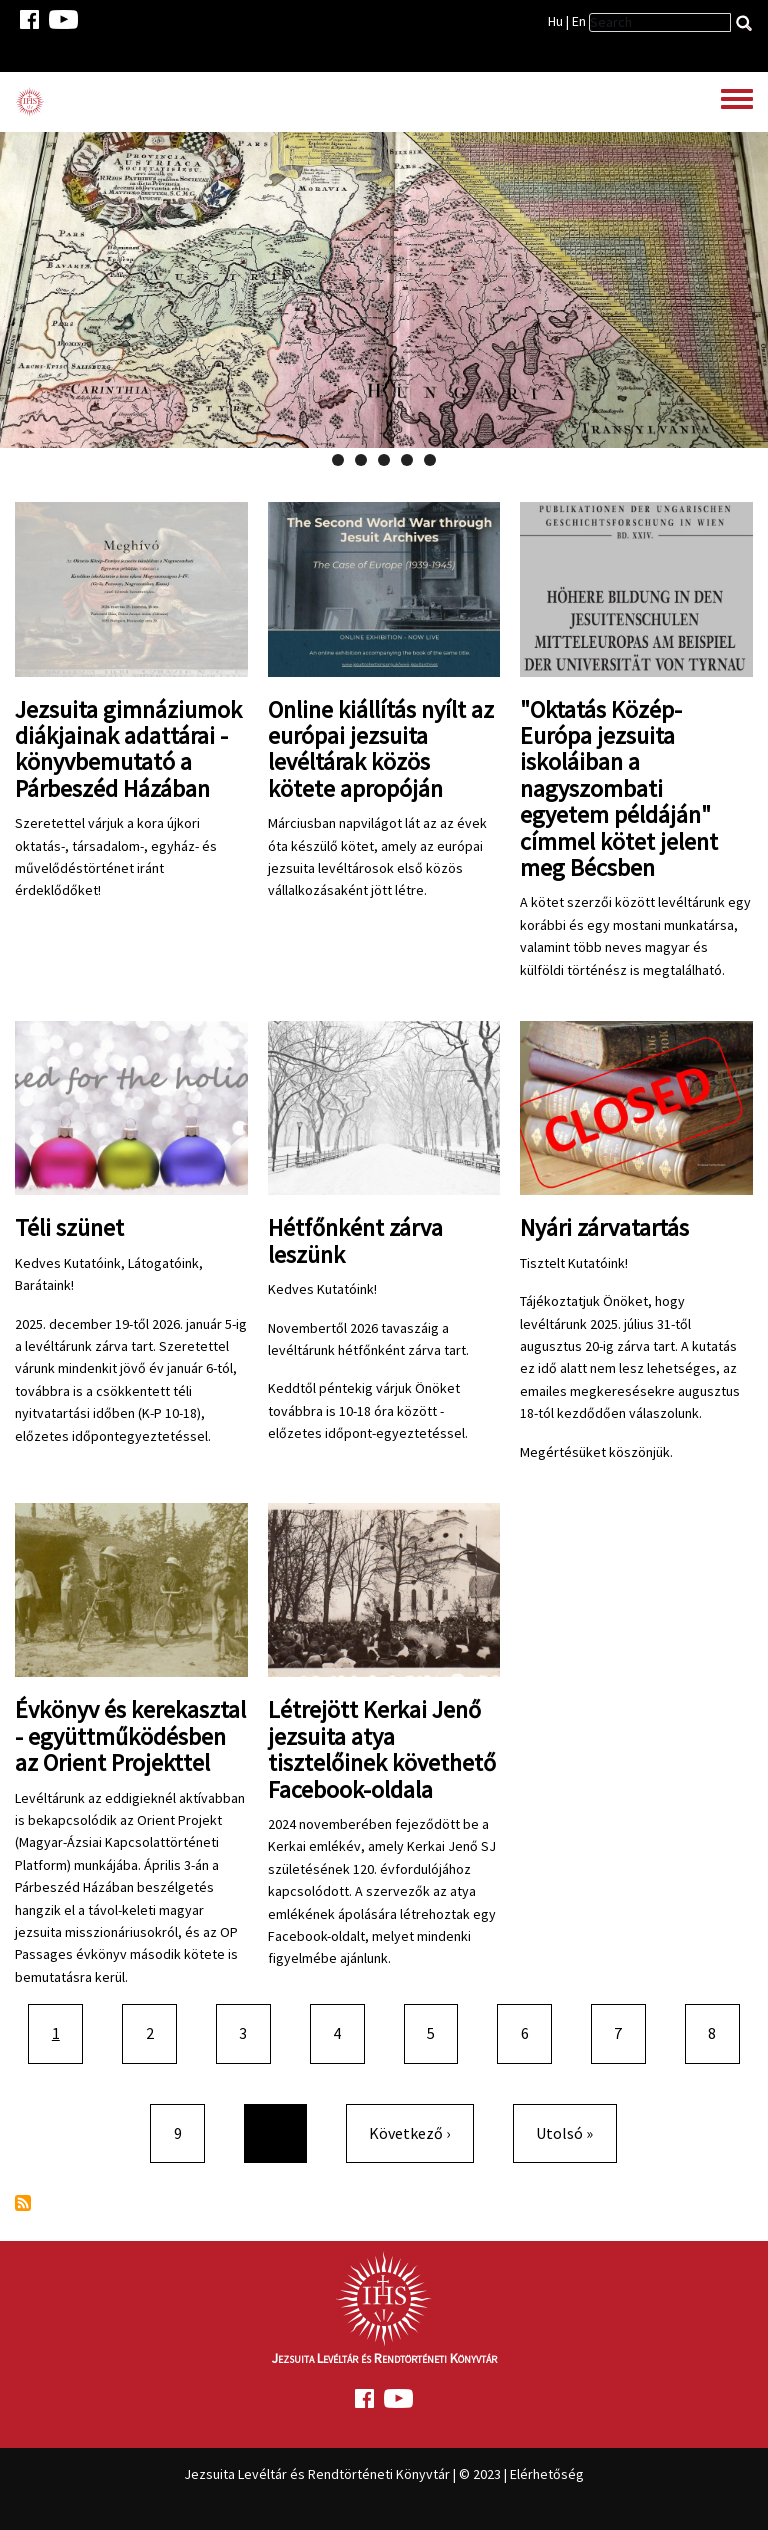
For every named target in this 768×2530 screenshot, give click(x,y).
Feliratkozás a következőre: (23, 2203)
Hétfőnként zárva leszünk (355, 1240)
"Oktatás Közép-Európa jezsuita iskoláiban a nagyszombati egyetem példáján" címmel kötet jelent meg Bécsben (619, 788)
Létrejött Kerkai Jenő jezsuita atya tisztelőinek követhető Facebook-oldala (382, 1749)
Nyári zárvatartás (604, 1227)
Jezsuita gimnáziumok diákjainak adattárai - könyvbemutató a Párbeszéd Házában (128, 749)
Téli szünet (69, 1227)
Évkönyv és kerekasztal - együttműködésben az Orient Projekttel (130, 1736)
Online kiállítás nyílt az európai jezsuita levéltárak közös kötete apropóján (381, 749)
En (579, 21)
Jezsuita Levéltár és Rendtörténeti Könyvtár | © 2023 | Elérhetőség (384, 2474)
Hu (555, 21)
